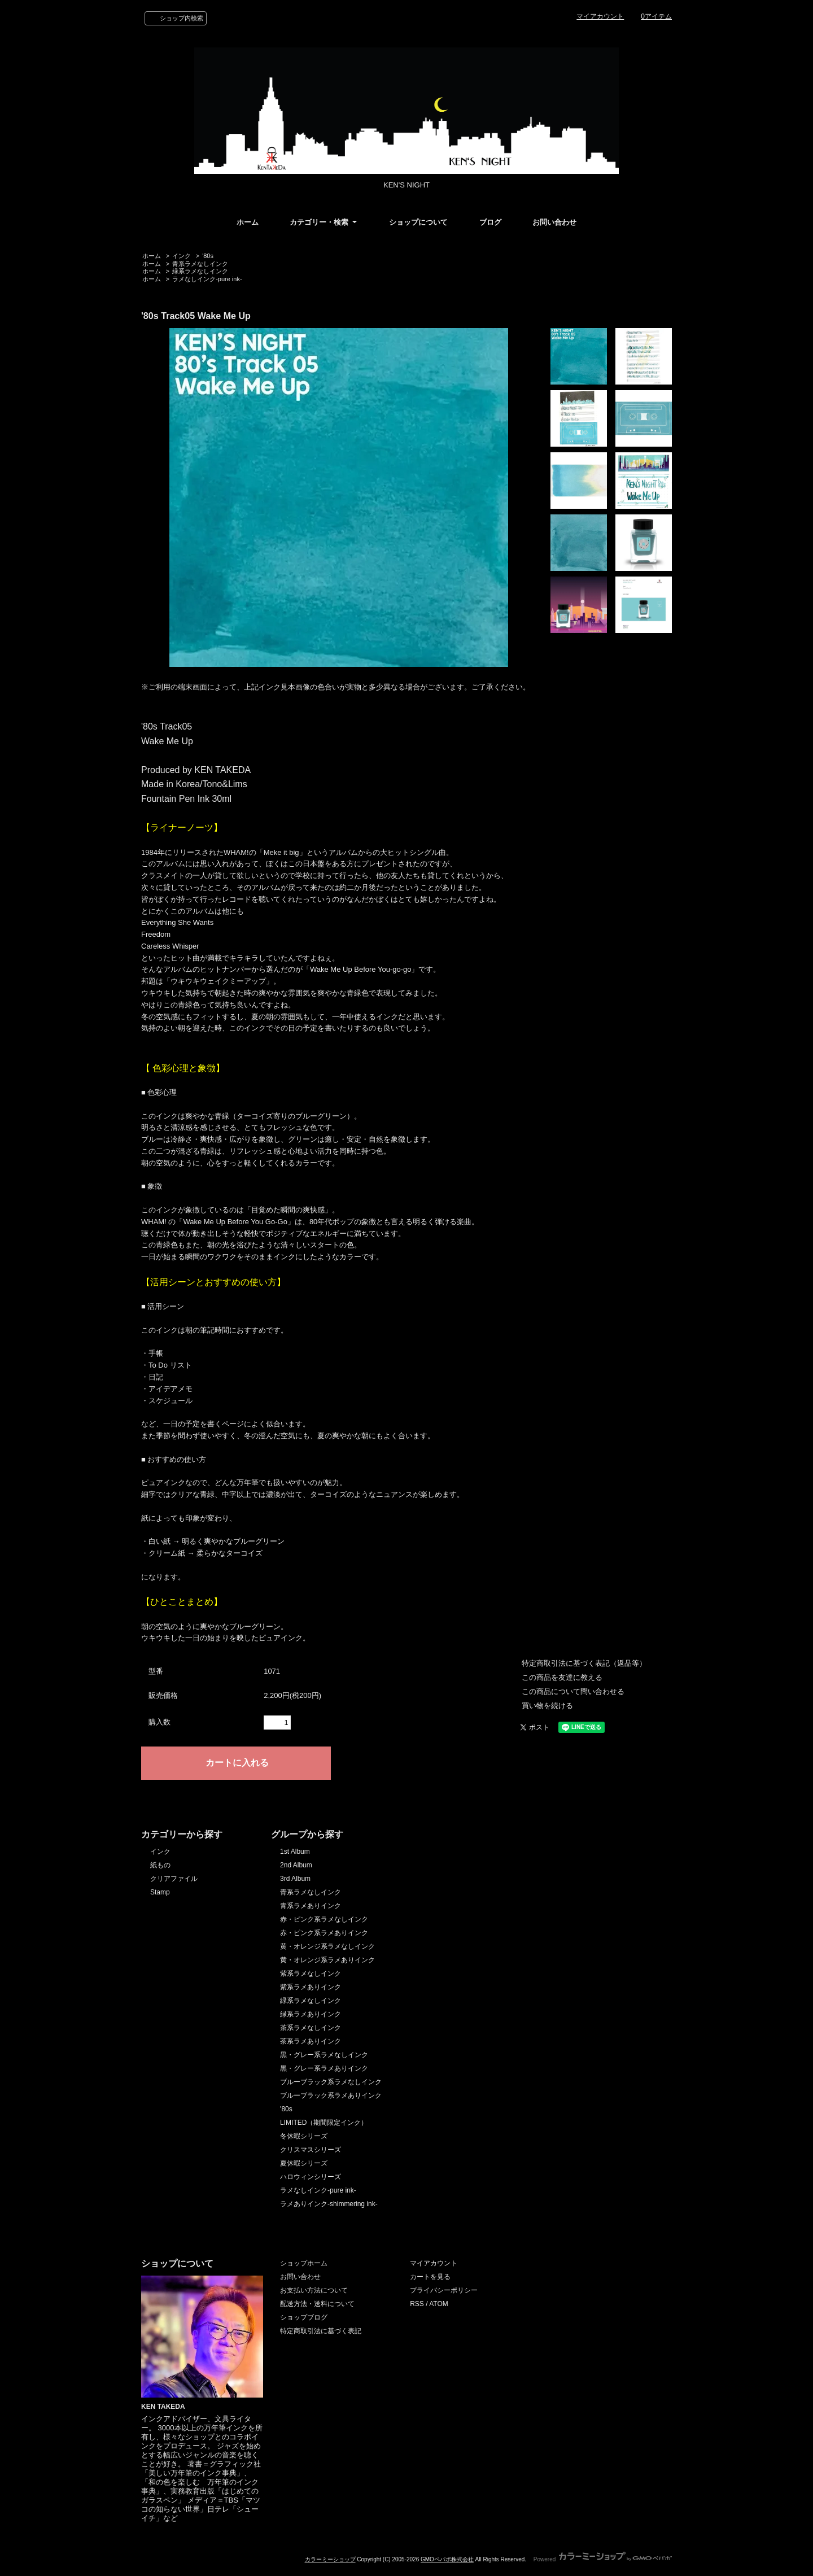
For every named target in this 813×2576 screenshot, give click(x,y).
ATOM (438, 2304)
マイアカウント (600, 16)
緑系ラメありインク (310, 2014)
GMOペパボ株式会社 (447, 2559)
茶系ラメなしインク (310, 2028)
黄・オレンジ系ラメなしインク (327, 1946)
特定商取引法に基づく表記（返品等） (584, 1663)
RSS (417, 2304)
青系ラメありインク (310, 1906)
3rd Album (295, 1879)
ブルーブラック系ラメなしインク (331, 2082)
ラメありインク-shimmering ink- (329, 2204)
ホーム (248, 222)
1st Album (295, 1851)
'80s (207, 255)
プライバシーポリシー (444, 2290)
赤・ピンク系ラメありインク (324, 1933)
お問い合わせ (554, 222)
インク (181, 255)
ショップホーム (303, 2263)
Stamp (160, 1892)
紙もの (160, 1865)
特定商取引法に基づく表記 (320, 2331)
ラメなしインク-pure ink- (207, 279)
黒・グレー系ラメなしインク (324, 2055)
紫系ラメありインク (310, 1987)
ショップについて (418, 222)
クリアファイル (174, 1879)
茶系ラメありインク (310, 2041)
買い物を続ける (547, 1705)
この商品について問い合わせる (573, 1691)
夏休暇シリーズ (303, 2163)
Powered (603, 2559)
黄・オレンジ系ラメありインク (327, 1960)
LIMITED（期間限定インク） (324, 2123)
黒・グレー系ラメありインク (324, 2068)
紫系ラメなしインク (310, 1973)
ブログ (490, 222)
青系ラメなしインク (200, 263)
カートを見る (430, 2277)
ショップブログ (303, 2317)
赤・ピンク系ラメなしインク (324, 1919)
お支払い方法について (314, 2290)
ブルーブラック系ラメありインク (331, 2095)
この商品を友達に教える (562, 1677)
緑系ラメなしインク (200, 271)
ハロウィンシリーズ (310, 2177)
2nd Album (296, 1865)
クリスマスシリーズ (310, 2150)
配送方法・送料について (317, 2304)
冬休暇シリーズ (303, 2136)
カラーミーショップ (330, 2559)
